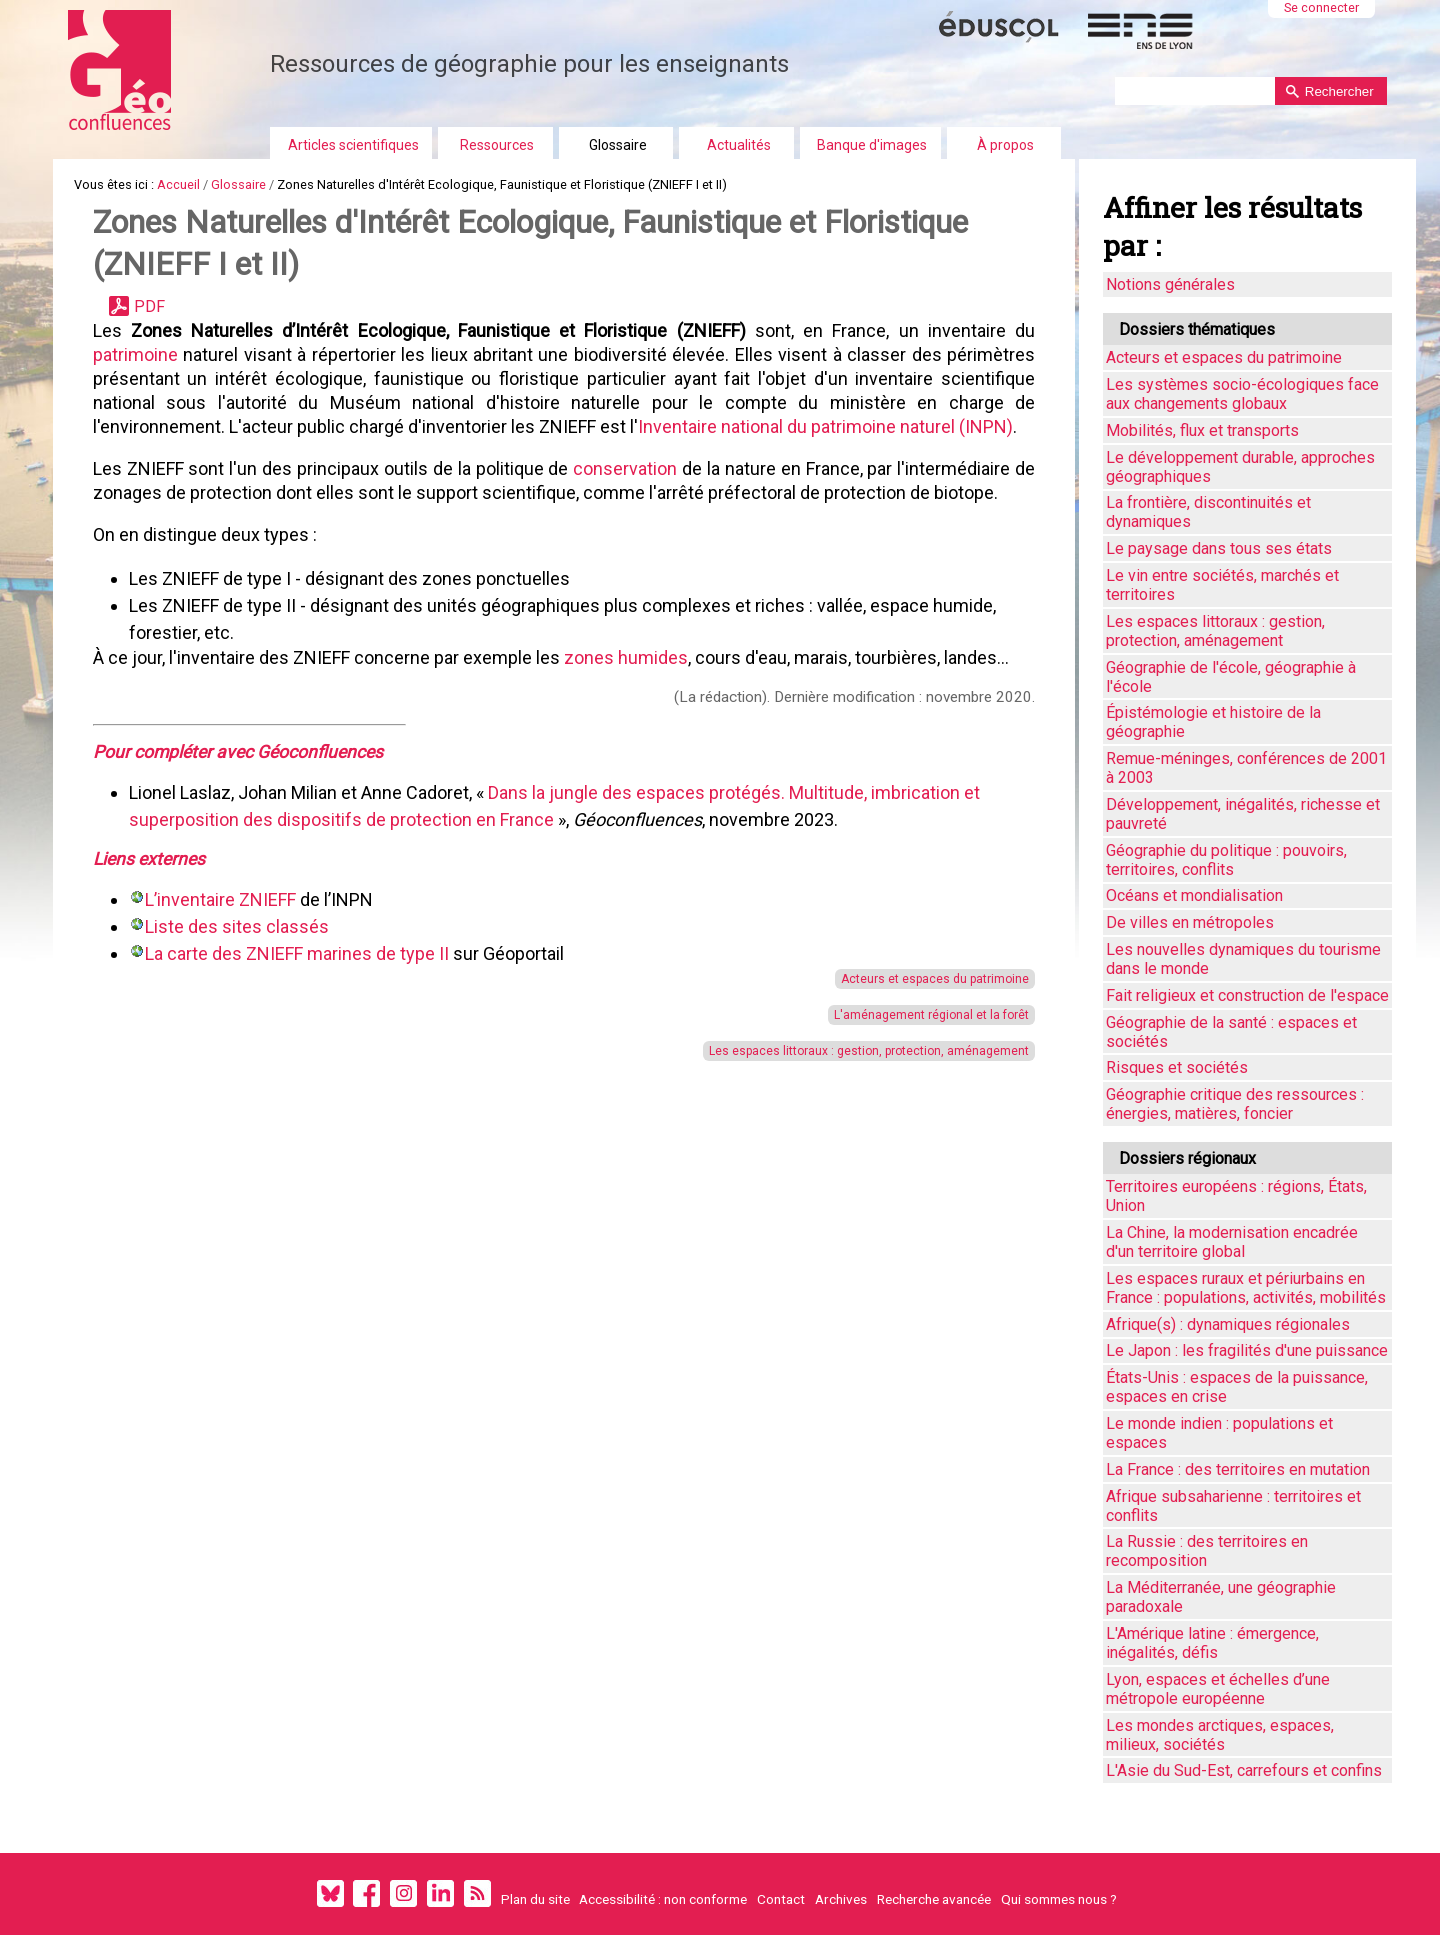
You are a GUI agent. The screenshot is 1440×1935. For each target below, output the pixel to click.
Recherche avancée (934, 1899)
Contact (781, 1899)
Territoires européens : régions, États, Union (1236, 1196)
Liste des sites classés (237, 926)
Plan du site (535, 1899)
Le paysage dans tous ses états (1219, 548)
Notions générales (1170, 284)
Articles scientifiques (353, 145)
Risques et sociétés (1177, 1067)
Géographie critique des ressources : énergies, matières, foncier (1235, 1104)
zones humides (626, 657)
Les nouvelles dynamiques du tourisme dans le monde (1243, 959)
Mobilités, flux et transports (1202, 430)
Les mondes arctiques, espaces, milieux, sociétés (1220, 1735)
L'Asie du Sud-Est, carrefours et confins (1244, 1770)
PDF (149, 306)
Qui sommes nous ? (1059, 1899)
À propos (1005, 145)
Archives (841, 1899)
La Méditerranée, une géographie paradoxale (1221, 1597)
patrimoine (138, 354)
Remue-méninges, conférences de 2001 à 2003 (1246, 768)
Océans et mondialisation (1194, 895)
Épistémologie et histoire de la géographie (1213, 722)
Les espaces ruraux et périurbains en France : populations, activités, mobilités (1246, 1288)
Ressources (497, 145)
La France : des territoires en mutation (1238, 1469)
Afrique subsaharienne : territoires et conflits (1233, 1506)
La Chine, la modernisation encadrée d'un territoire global (1232, 1242)
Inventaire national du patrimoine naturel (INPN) (825, 426)
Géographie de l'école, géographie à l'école (1231, 677)
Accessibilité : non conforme (663, 1899)
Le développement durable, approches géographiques (1240, 467)
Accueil (178, 184)
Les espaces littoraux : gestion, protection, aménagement (858, 1051)
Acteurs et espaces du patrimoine (924, 979)
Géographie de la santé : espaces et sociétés (1231, 1032)
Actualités (739, 145)
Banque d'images (872, 145)
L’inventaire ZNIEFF (220, 899)
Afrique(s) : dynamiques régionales (1228, 1324)
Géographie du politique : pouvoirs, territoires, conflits (1226, 860)
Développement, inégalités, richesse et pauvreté (1243, 814)
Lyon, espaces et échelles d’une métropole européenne (1218, 1689)
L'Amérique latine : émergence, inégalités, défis (1212, 1643)
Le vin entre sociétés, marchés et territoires (1222, 585)
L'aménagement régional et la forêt (920, 1015)
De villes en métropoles (1190, 922)
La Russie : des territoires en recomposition (1207, 1551)
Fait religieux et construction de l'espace (1247, 995)
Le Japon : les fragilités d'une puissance (1247, 1350)
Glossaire (618, 145)
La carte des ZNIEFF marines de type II (297, 953)
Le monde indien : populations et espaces (1219, 1433)
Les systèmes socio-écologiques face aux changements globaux (1242, 394)
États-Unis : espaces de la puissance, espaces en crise (1237, 1387)
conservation (619, 468)
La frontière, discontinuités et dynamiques (1208, 512)
